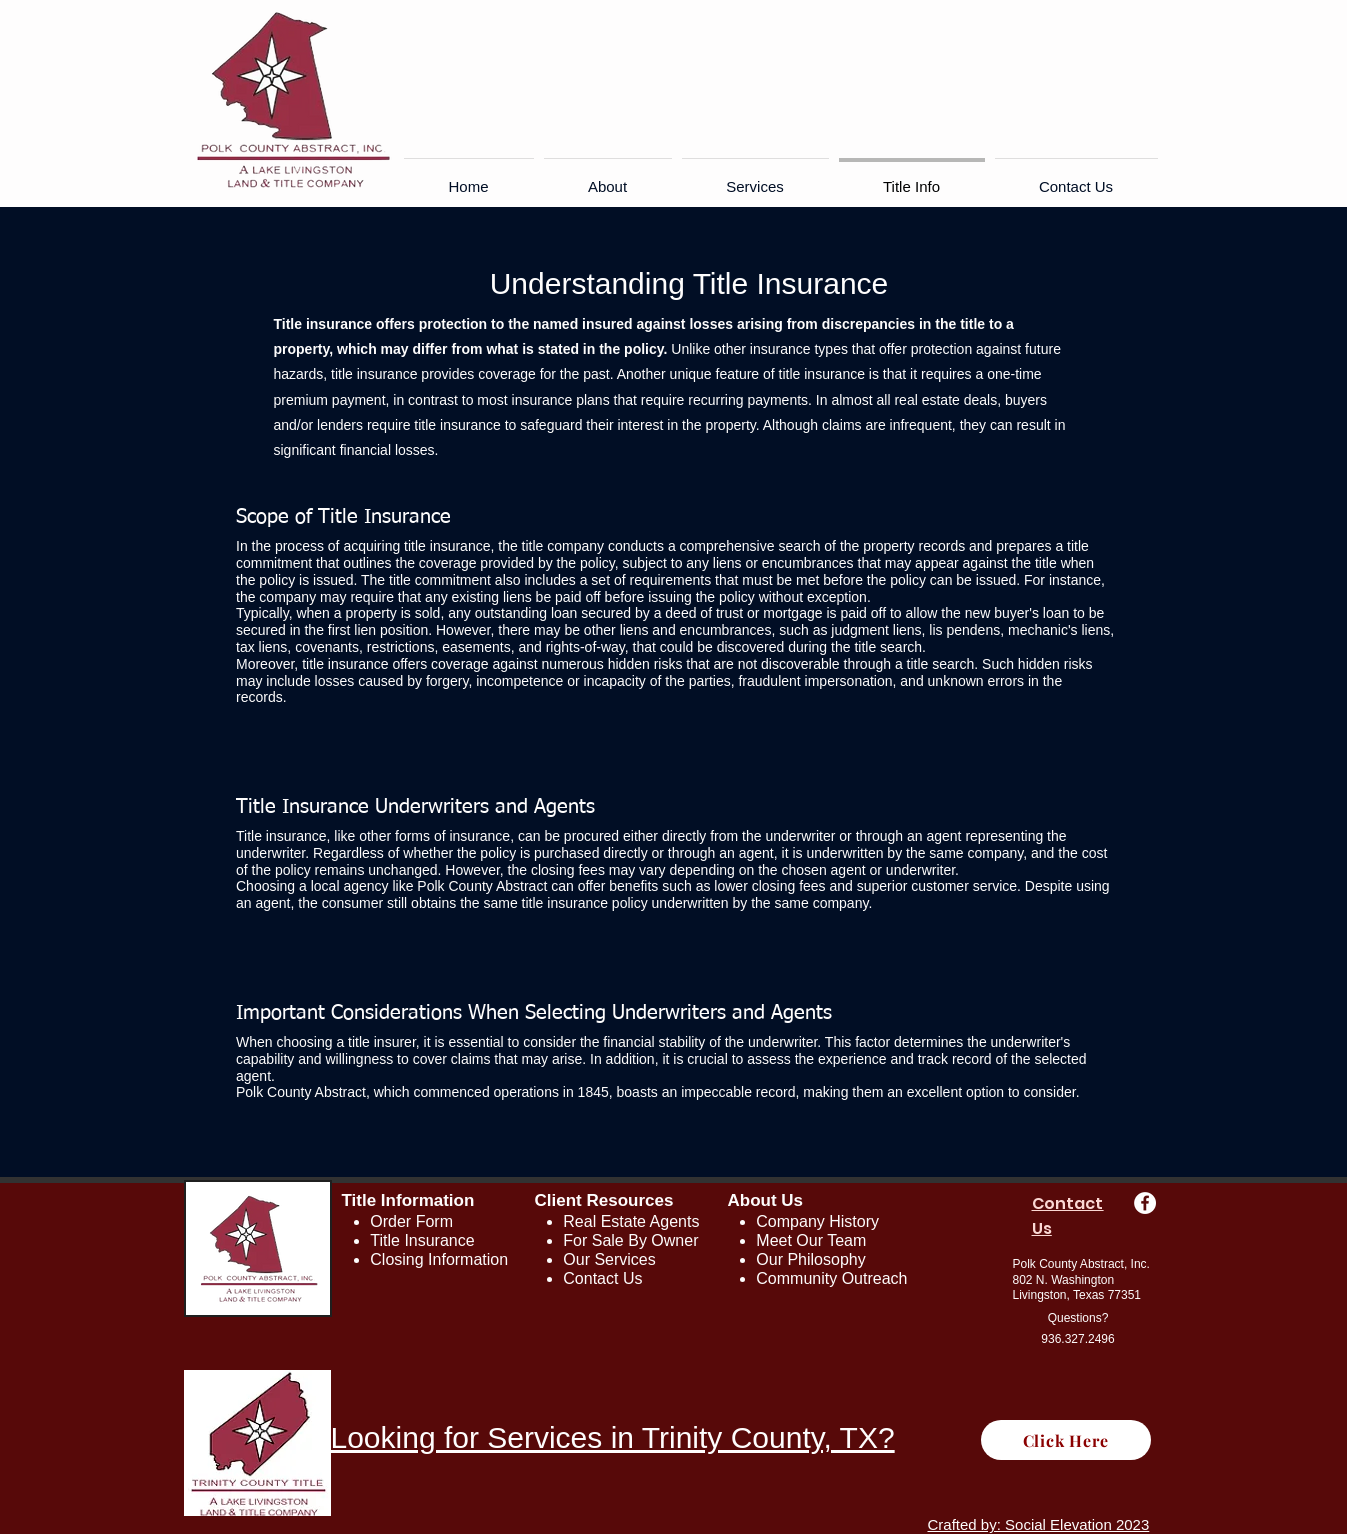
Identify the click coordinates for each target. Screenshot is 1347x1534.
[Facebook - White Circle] (1145, 1203)
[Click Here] (1066, 1440)
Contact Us (602, 1278)
